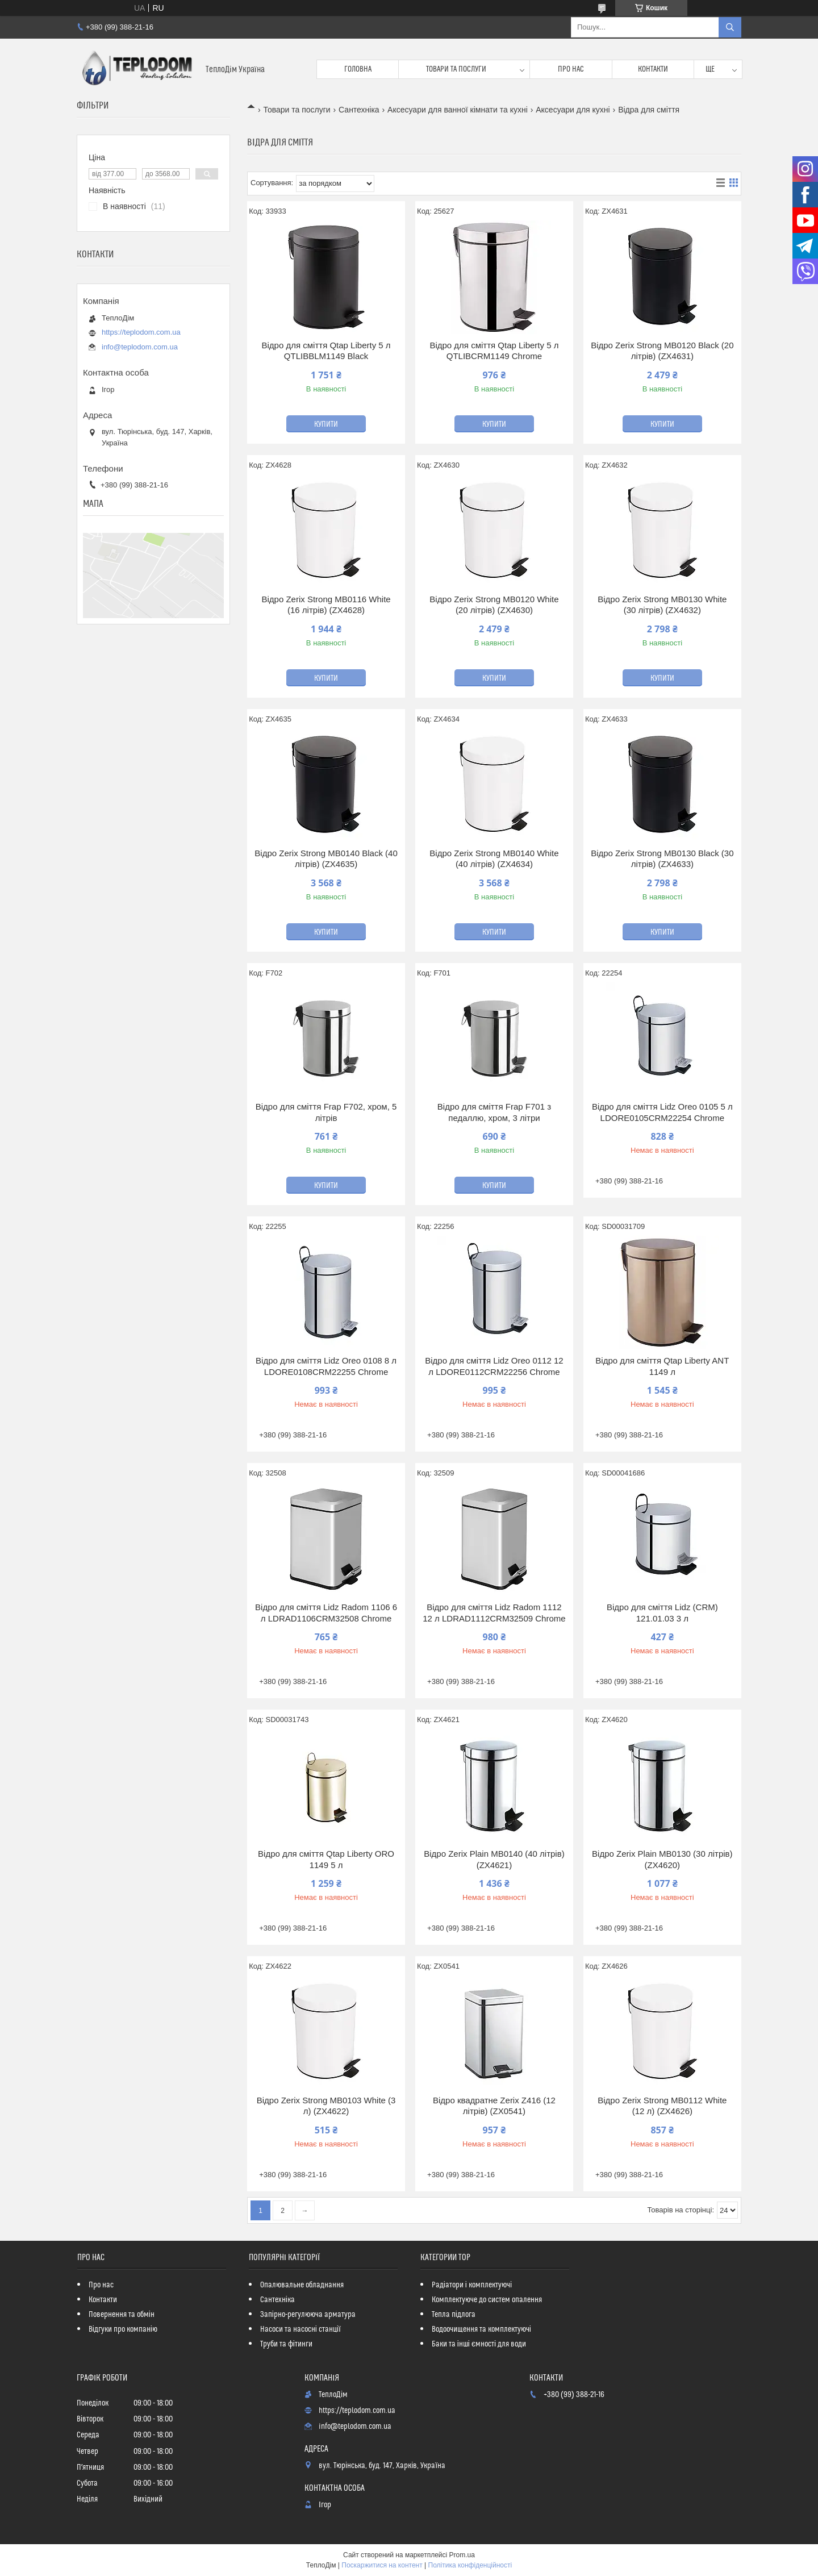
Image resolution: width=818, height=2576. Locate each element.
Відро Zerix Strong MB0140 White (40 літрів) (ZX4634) (493, 858)
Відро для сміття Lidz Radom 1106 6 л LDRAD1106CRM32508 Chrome (326, 1612)
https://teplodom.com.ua (141, 332)
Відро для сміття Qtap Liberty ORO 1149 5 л (326, 1859)
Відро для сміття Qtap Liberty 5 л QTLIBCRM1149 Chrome (493, 350)
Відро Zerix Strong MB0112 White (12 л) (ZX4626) (662, 2105)
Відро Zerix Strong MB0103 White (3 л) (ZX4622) (326, 2105)
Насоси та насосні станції (300, 2329)
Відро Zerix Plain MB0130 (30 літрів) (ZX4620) (662, 1859)
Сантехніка (359, 109)
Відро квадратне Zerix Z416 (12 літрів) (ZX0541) (494, 2105)
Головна (358, 69)
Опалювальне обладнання (302, 2285)
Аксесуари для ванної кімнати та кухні (457, 109)
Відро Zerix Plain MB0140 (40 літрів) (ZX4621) (494, 1859)
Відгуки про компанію (123, 2329)
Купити (326, 424)
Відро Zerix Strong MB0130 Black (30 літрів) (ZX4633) (662, 858)
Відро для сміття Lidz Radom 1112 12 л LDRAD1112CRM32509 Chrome (494, 1612)
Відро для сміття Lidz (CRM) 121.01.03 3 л (662, 1612)
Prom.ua (462, 2555)
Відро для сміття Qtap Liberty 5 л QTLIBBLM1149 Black (326, 350)
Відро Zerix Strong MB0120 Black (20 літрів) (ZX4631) (662, 350)
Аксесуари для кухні (573, 109)
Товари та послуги (456, 69)
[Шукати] (730, 27)
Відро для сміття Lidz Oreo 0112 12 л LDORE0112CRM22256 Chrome (494, 1366)
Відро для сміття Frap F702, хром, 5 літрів (326, 1112)
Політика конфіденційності (470, 2565)
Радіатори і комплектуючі (472, 2285)
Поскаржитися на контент (381, 2565)
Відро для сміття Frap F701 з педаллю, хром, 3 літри (494, 1112)
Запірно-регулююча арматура (308, 2314)
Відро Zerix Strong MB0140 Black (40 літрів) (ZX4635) (325, 858)
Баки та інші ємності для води (479, 2344)
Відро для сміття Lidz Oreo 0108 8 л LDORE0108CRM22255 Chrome (326, 1366)
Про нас (571, 69)
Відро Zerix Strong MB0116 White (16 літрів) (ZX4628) (325, 604)
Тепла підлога (453, 2314)
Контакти (653, 69)
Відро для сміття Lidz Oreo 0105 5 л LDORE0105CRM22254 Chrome (662, 1112)
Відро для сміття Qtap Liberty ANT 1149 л (662, 1366)
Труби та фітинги (286, 2344)
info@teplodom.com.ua (140, 347)
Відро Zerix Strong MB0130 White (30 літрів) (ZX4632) (662, 604)
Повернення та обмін (122, 2314)
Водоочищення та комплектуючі (481, 2329)
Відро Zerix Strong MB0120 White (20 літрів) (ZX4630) (493, 604)
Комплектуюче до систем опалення (487, 2299)
